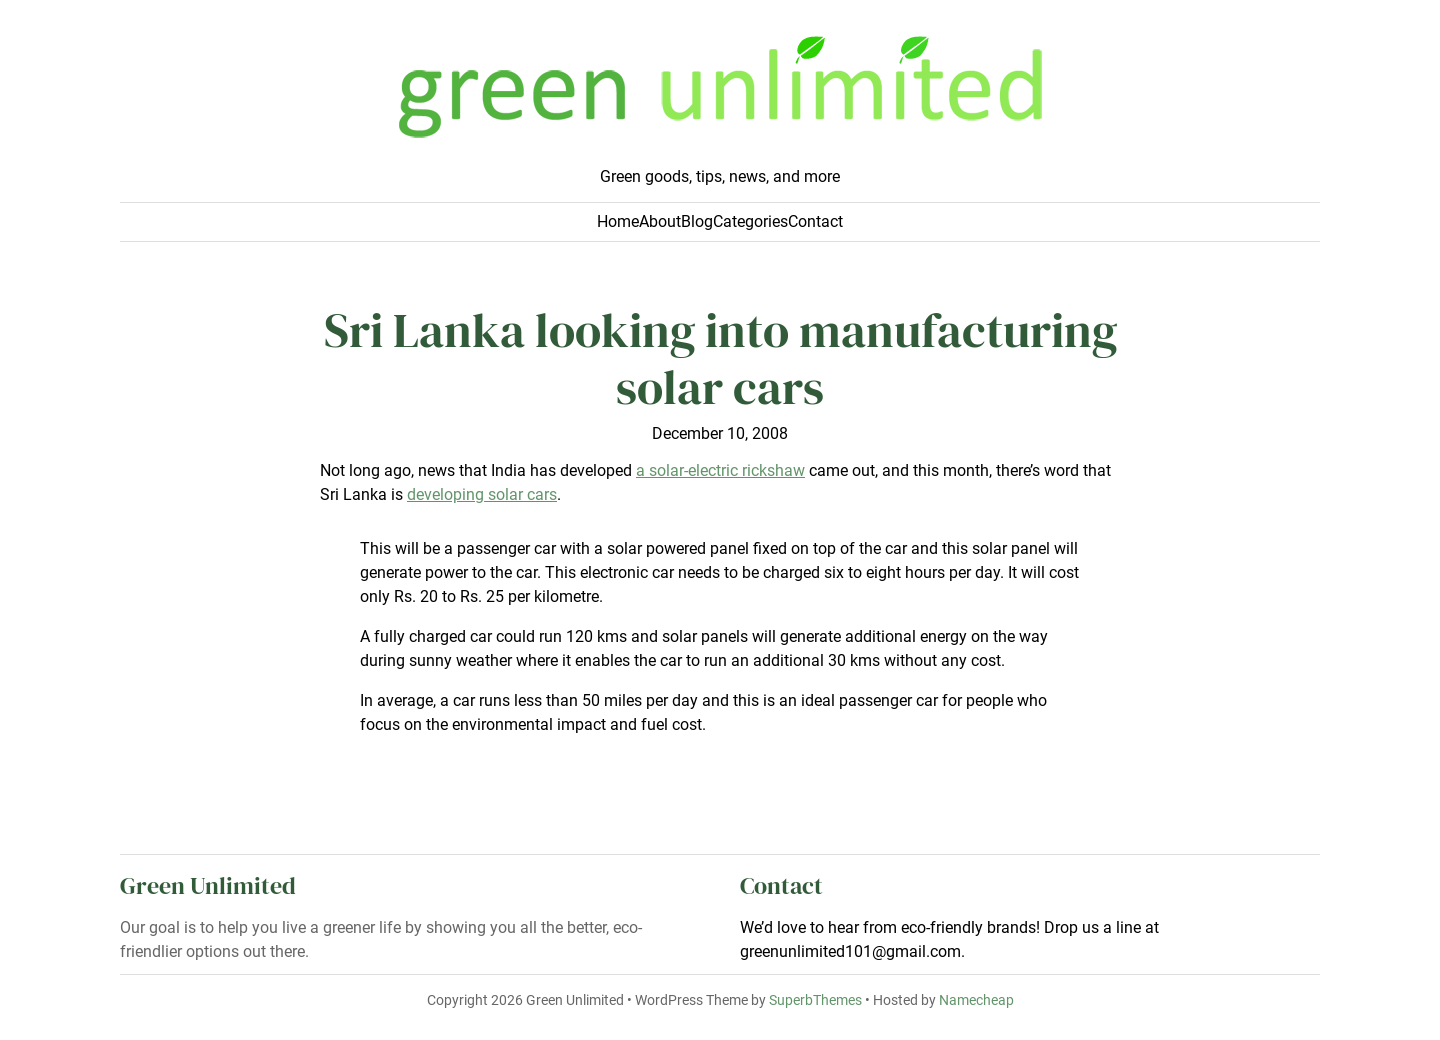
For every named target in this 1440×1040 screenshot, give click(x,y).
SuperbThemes (815, 1000)
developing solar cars (482, 494)
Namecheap (976, 1000)
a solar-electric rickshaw (720, 470)
